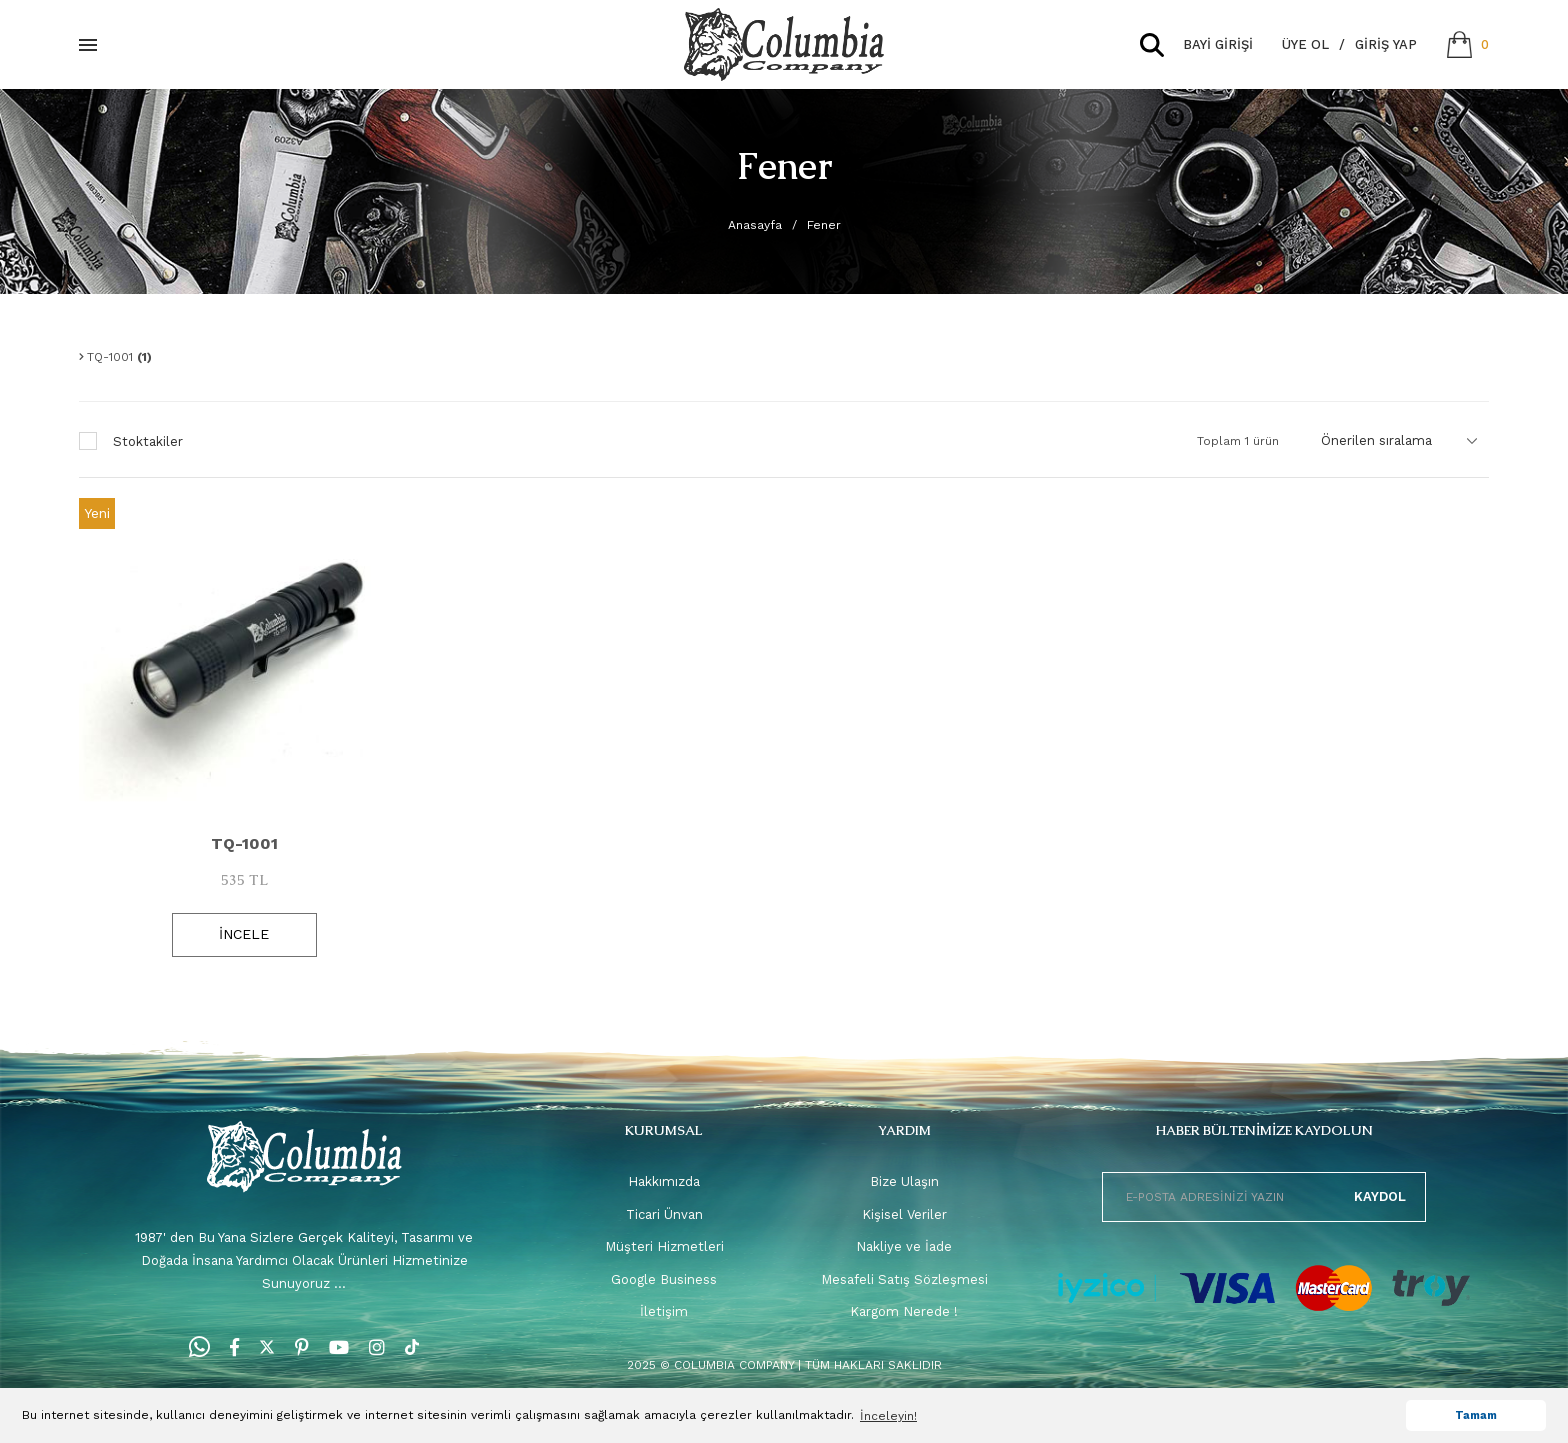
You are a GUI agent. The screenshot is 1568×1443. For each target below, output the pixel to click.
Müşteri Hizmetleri (664, 1246)
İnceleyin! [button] (888, 1416)
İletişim (664, 1311)
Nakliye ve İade (904, 1246)
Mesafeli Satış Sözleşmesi (904, 1279)
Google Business (664, 1279)
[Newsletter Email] (1264, 1197)
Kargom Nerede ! (904, 1311)
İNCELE (244, 934)
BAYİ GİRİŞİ (1218, 44)
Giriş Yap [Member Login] (1386, 44)
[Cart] (1468, 44)
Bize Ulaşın (904, 1181)
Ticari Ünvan (664, 1214)
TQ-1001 (244, 843)
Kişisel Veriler (904, 1214)
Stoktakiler (148, 441)
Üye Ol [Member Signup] (1305, 44)
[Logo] (784, 44)
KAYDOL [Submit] (1380, 1196)
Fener (824, 225)
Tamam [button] (1476, 1415)
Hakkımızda (664, 1181)
